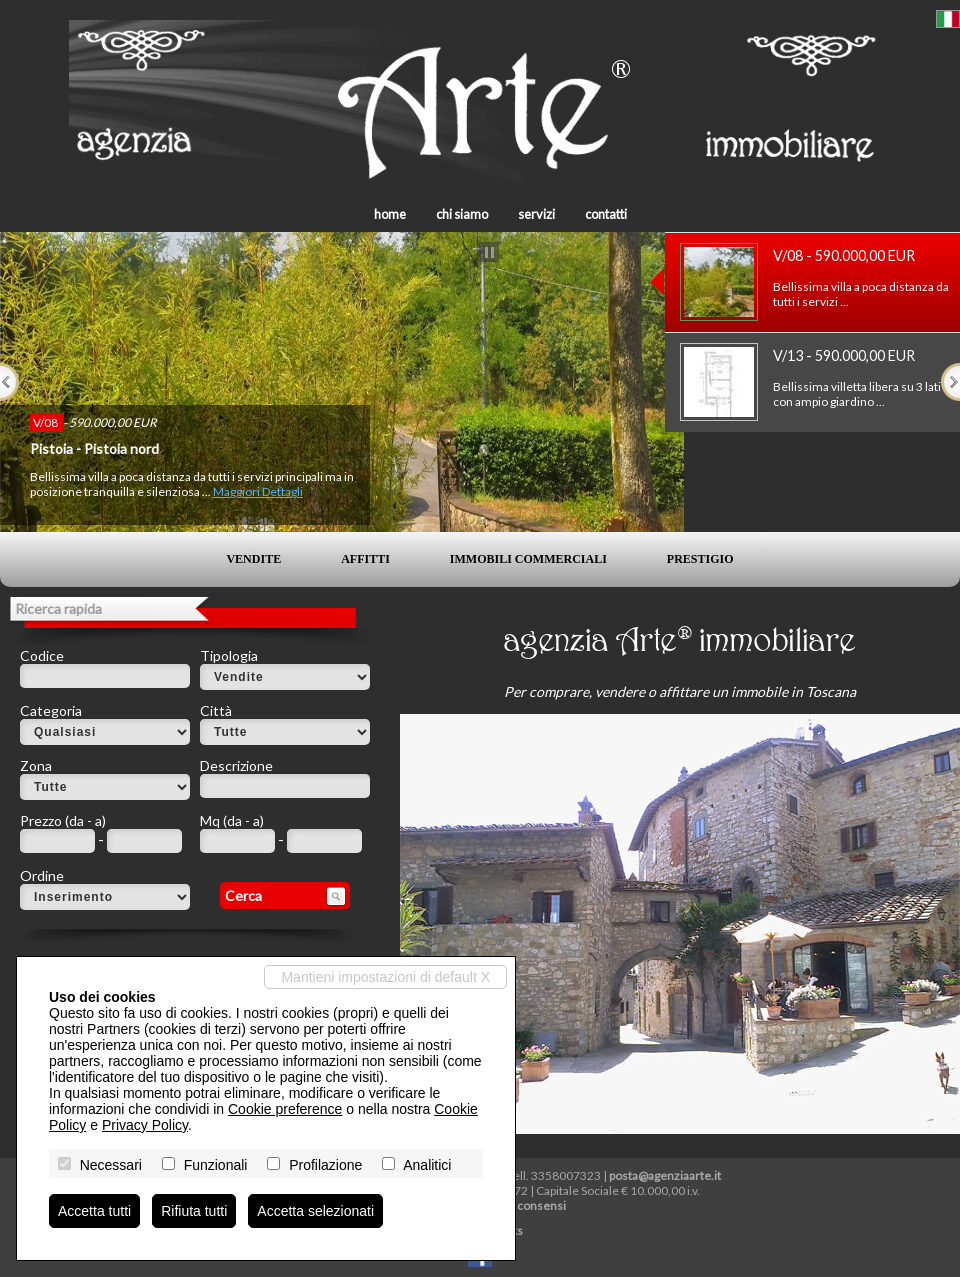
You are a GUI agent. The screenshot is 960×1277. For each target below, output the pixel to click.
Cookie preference (285, 1109)
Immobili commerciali (528, 559)
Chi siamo (462, 214)
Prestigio (700, 559)
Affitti (365, 559)
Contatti (606, 214)
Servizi (536, 214)
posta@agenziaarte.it (665, 1175)
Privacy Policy (145, 1125)
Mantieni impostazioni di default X (385, 977)
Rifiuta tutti (194, 1211)
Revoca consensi (521, 1205)
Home (390, 214)
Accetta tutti (94, 1211)
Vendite (253, 559)
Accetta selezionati (315, 1211)
